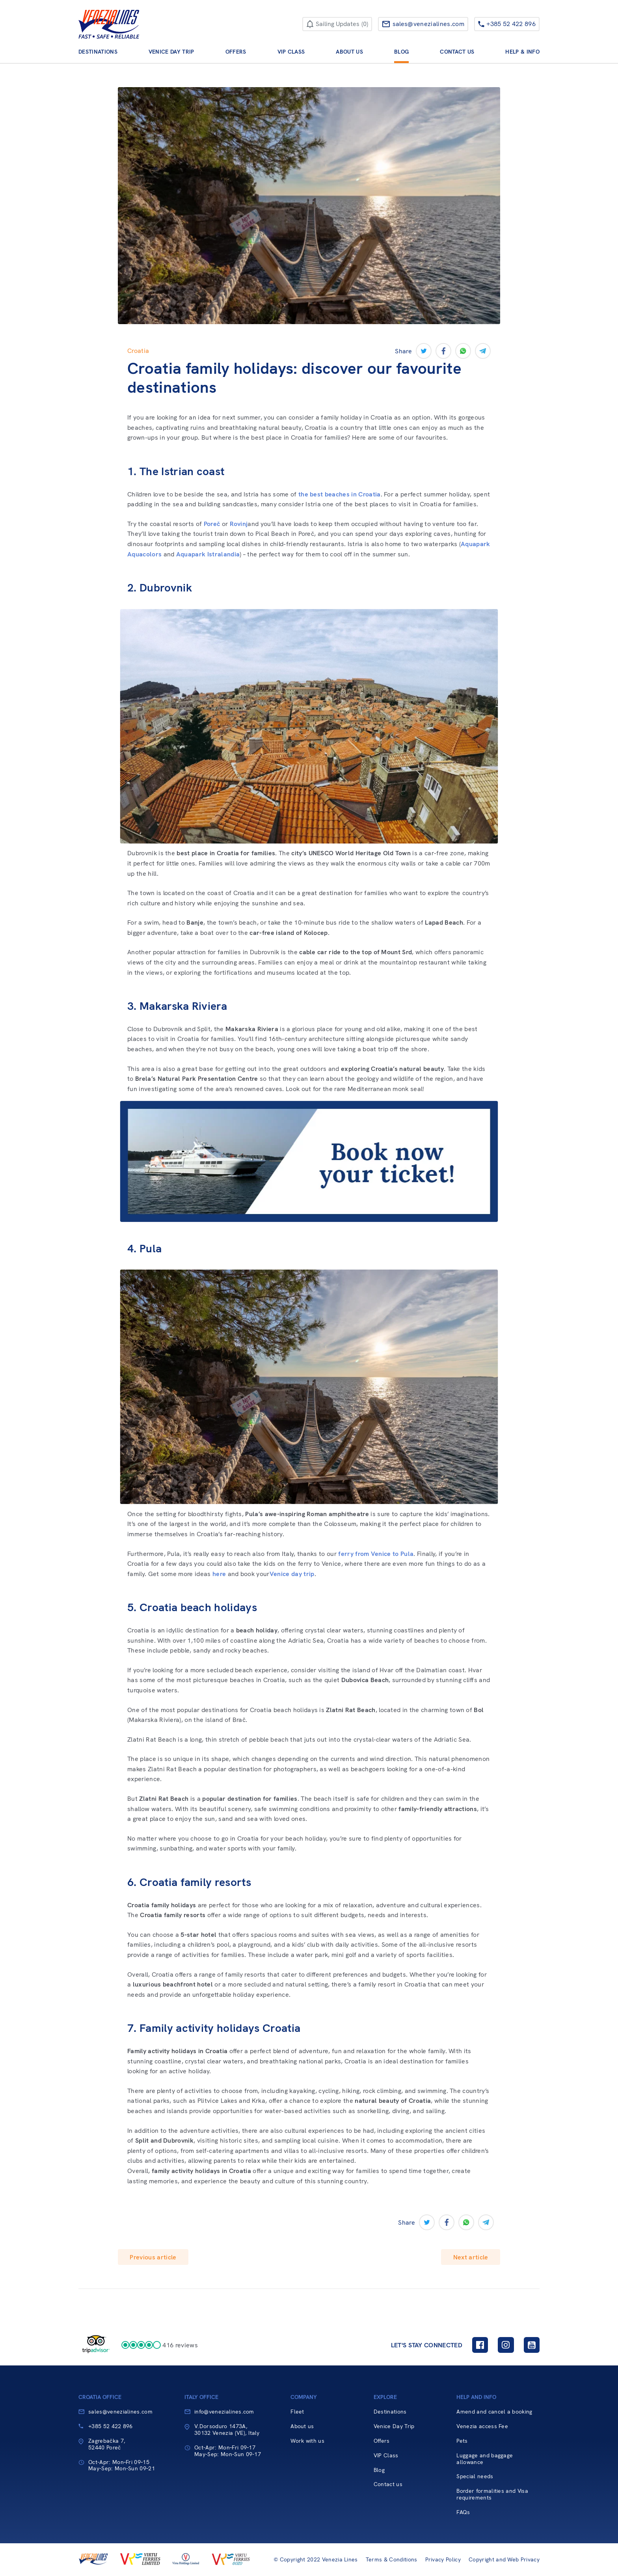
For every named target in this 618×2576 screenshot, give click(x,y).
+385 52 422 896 (110, 2426)
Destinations (97, 51)
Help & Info (522, 51)
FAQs (463, 2512)
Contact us (457, 51)
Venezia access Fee (482, 2426)
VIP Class (291, 51)
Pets (461, 2441)
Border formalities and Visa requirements (492, 2494)
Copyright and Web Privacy (504, 2559)
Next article (470, 2257)
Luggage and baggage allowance (484, 2459)
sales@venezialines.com (120, 2411)
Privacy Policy (443, 2559)
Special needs (474, 2476)
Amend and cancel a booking (494, 2411)
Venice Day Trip (171, 51)
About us (349, 51)
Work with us (307, 2441)
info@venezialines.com (224, 2411)
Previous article (153, 2257)
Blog (401, 51)
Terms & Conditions (391, 2559)
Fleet (297, 2411)
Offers (235, 51)
